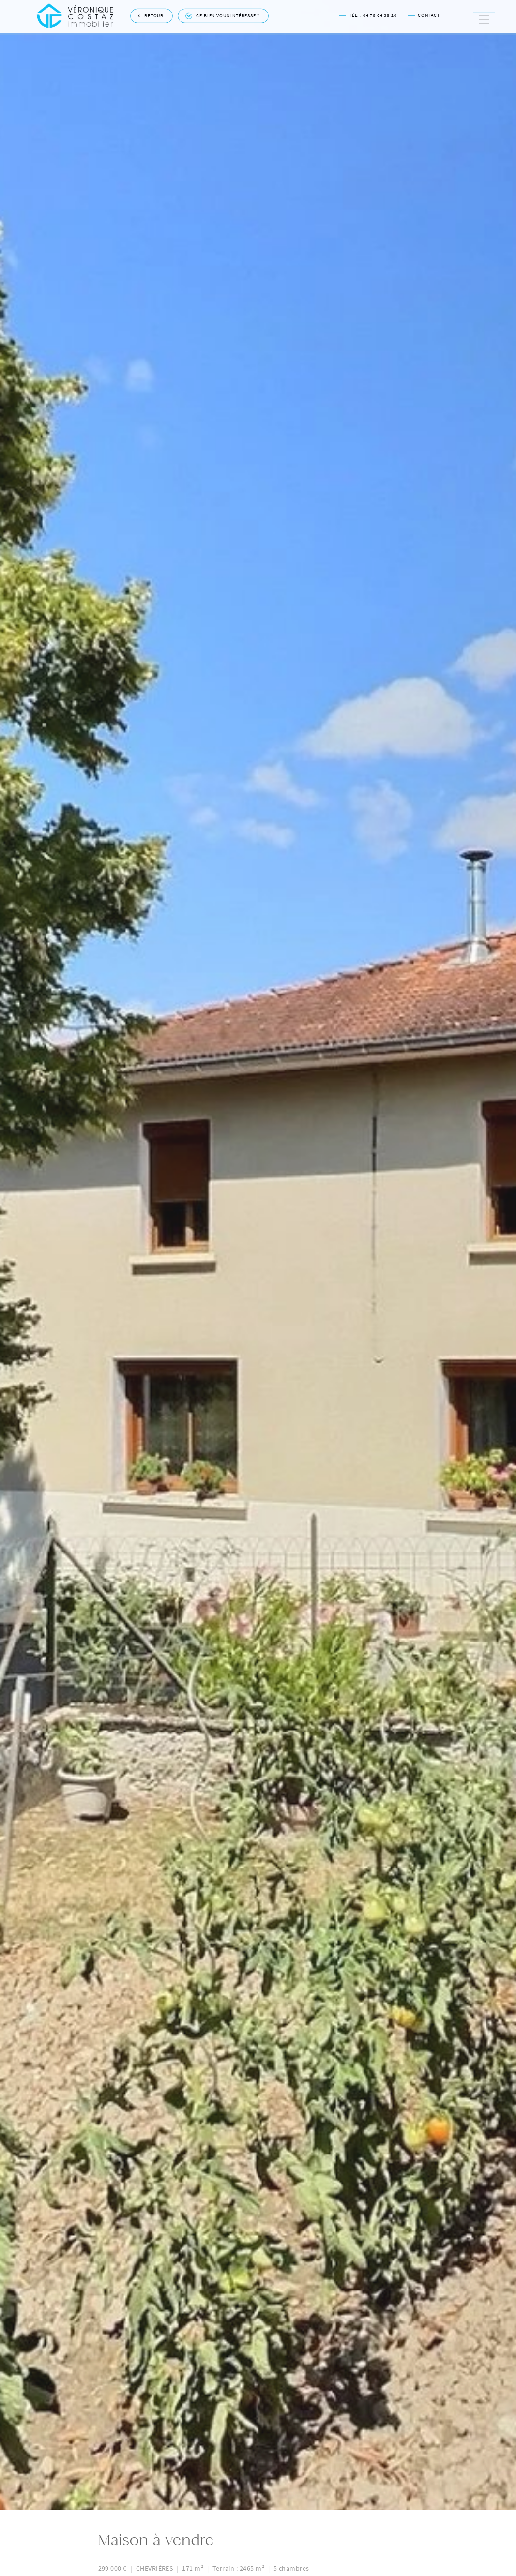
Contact (424, 14)
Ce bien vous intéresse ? (222, 14)
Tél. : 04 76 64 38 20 (367, 14)
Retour (151, 14)
